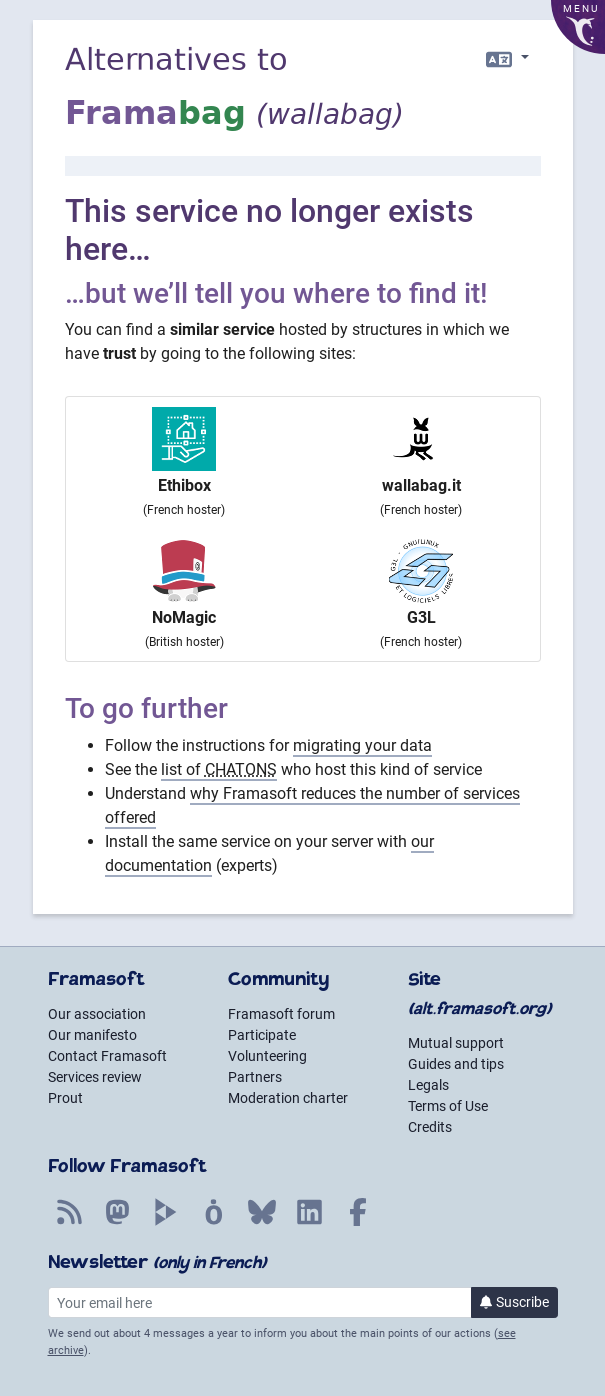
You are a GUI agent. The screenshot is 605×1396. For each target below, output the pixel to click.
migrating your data (362, 745)
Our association (97, 1014)
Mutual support (456, 1043)
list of (219, 769)
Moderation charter (288, 1098)
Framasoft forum (281, 1014)
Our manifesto (92, 1035)
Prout (65, 1098)
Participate (262, 1035)
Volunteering (267, 1056)
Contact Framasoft (107, 1056)
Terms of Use (448, 1106)
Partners (255, 1077)
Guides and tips (456, 1064)
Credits (430, 1127)
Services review (95, 1077)
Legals (428, 1085)
